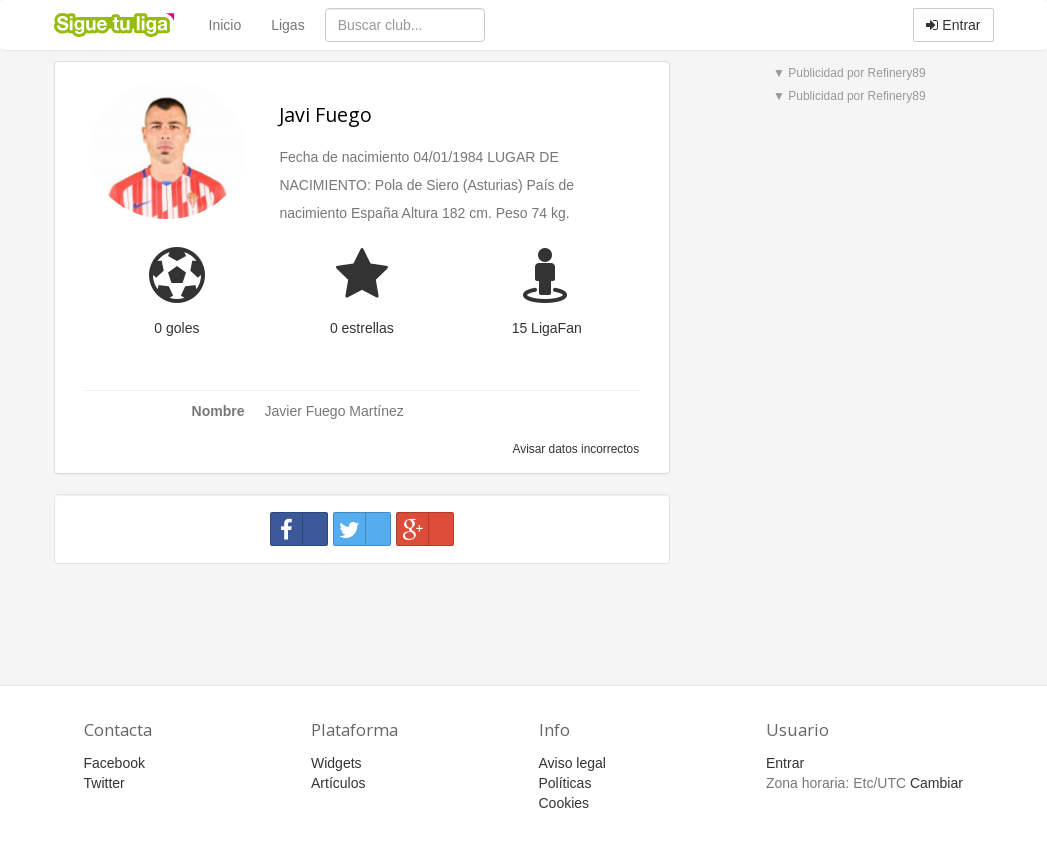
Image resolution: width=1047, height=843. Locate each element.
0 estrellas (362, 328)
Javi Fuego (325, 114)
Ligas (287, 25)
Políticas (565, 783)
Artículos (338, 783)
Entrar (953, 25)
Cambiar (936, 783)
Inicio (225, 25)
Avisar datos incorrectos (574, 449)
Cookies (564, 803)
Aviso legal (572, 763)
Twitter (104, 783)
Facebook (114, 763)
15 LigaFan (547, 328)
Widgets (336, 763)
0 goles (176, 328)
